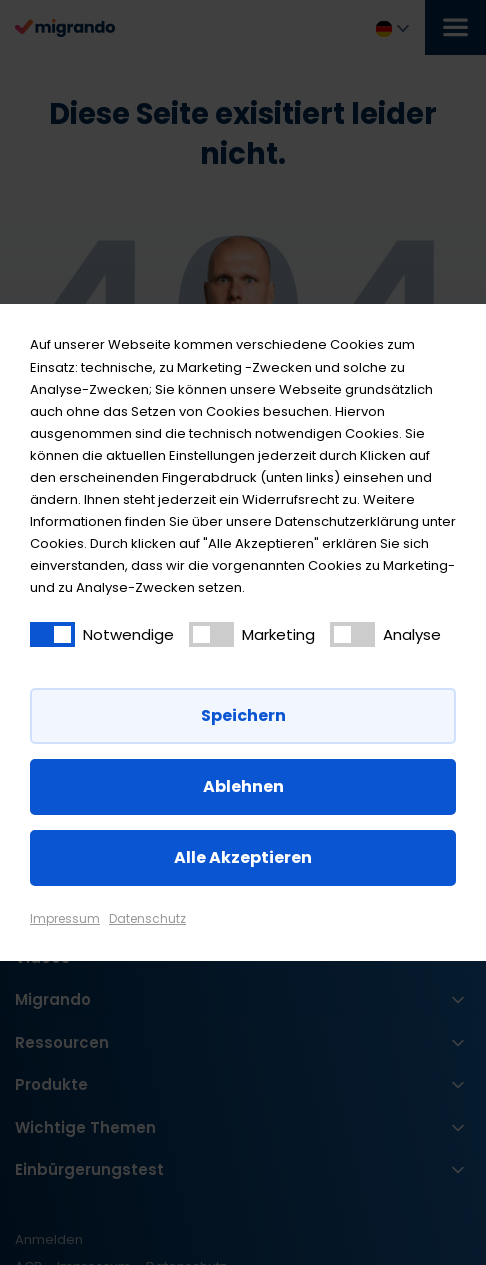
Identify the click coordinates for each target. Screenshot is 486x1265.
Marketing (278, 634)
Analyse (412, 634)
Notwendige (128, 634)
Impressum (65, 918)
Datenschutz (147, 918)
